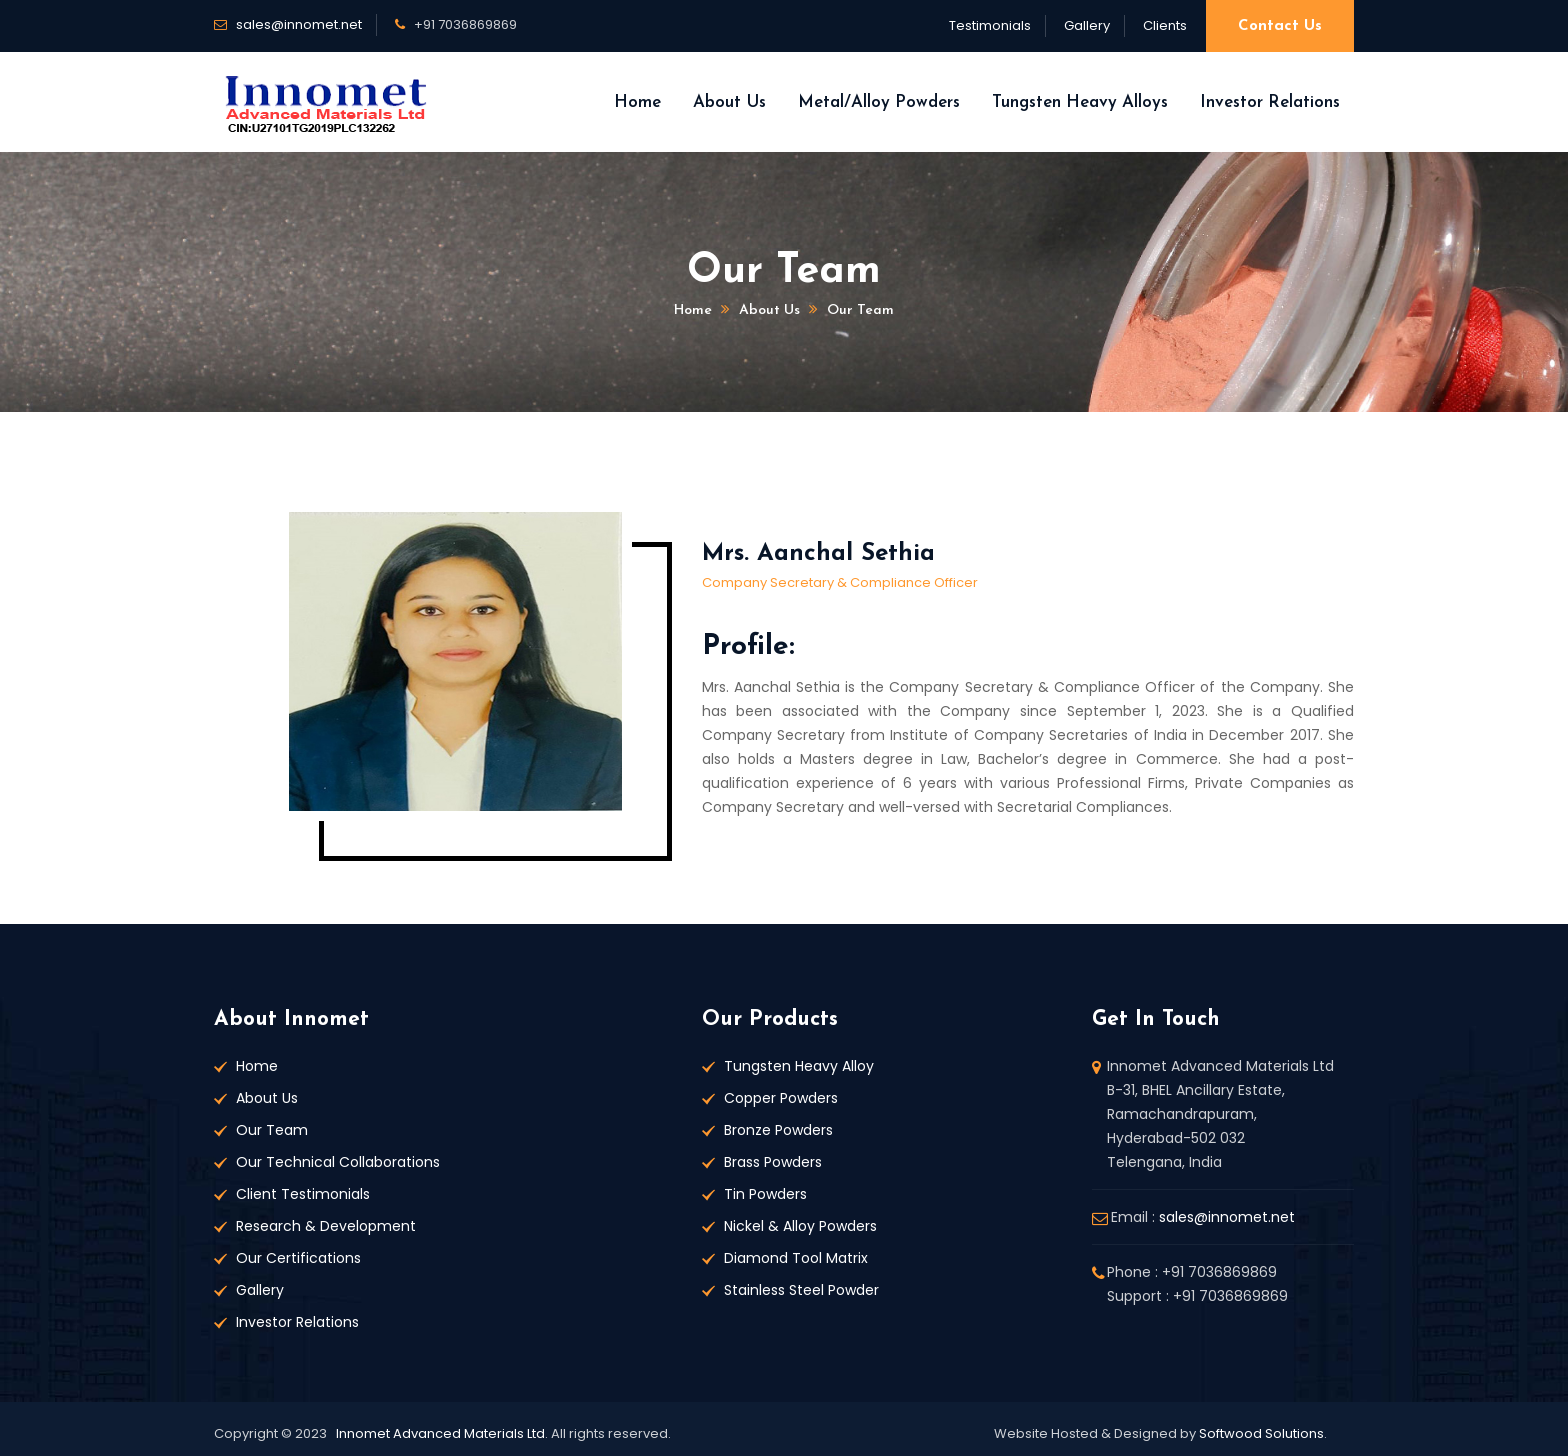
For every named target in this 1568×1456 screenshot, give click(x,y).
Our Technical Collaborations (338, 1162)
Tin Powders (765, 1194)
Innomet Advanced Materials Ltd (440, 1433)
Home (637, 102)
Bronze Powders (778, 1130)
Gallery (1087, 25)
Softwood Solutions (1261, 1433)
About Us (729, 102)
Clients (1165, 25)
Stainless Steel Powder (801, 1290)
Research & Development (326, 1226)
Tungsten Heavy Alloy (799, 1066)
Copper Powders (781, 1098)
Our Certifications (298, 1258)
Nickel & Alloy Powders (800, 1226)
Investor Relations (1270, 102)
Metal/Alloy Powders (879, 102)
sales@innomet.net (299, 24)
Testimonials (990, 25)
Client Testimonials (303, 1194)
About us (769, 310)
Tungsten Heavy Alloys (1080, 102)
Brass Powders (773, 1162)
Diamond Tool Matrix (796, 1258)
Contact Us (1280, 26)
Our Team (860, 310)
